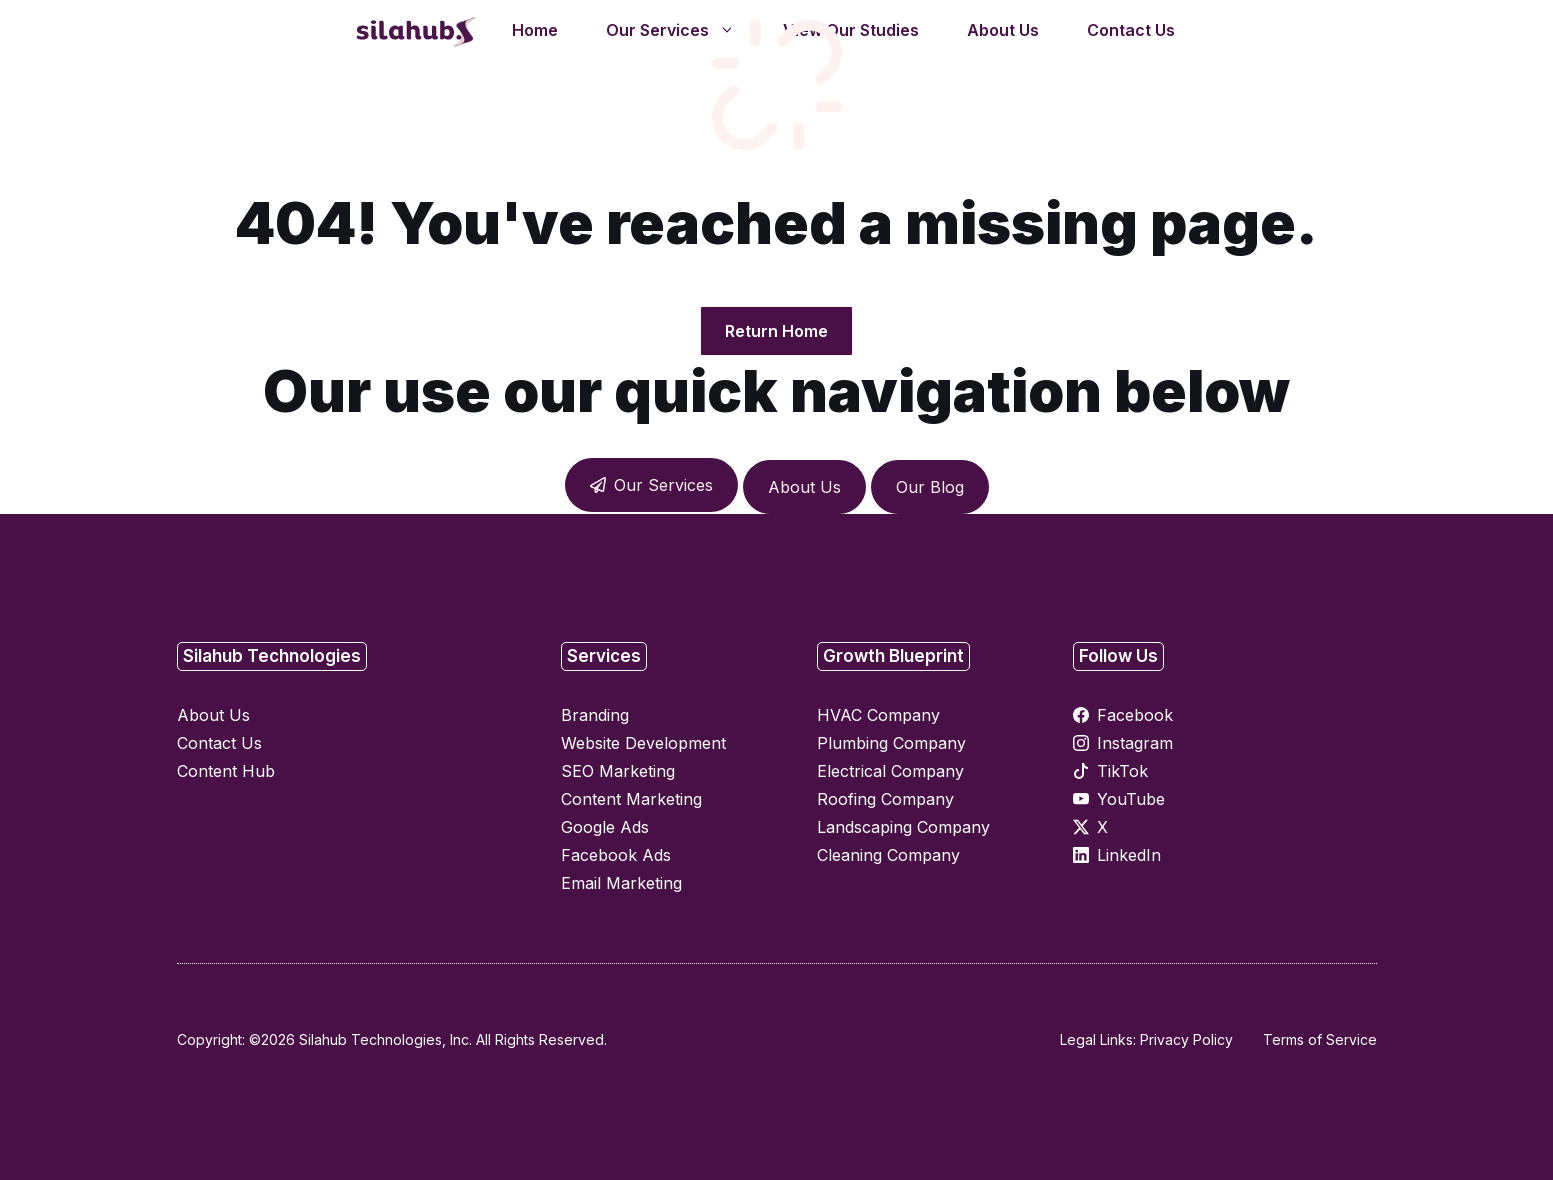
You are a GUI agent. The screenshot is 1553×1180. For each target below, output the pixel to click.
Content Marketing (631, 799)
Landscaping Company (903, 827)
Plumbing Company (891, 743)
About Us (804, 487)
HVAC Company (878, 715)
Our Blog (930, 487)
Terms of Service (1320, 1039)
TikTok (1122, 771)
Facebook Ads (616, 855)
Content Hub (226, 771)
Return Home (776, 331)
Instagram (1135, 743)
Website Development (643, 743)
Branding (595, 715)
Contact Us (219, 743)
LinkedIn (1129, 855)
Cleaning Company (888, 855)
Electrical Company (890, 771)
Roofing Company (885, 799)
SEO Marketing (618, 771)
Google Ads (605, 827)
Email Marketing (621, 883)
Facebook (1135, 715)
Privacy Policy (1186, 1039)
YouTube (1131, 799)
